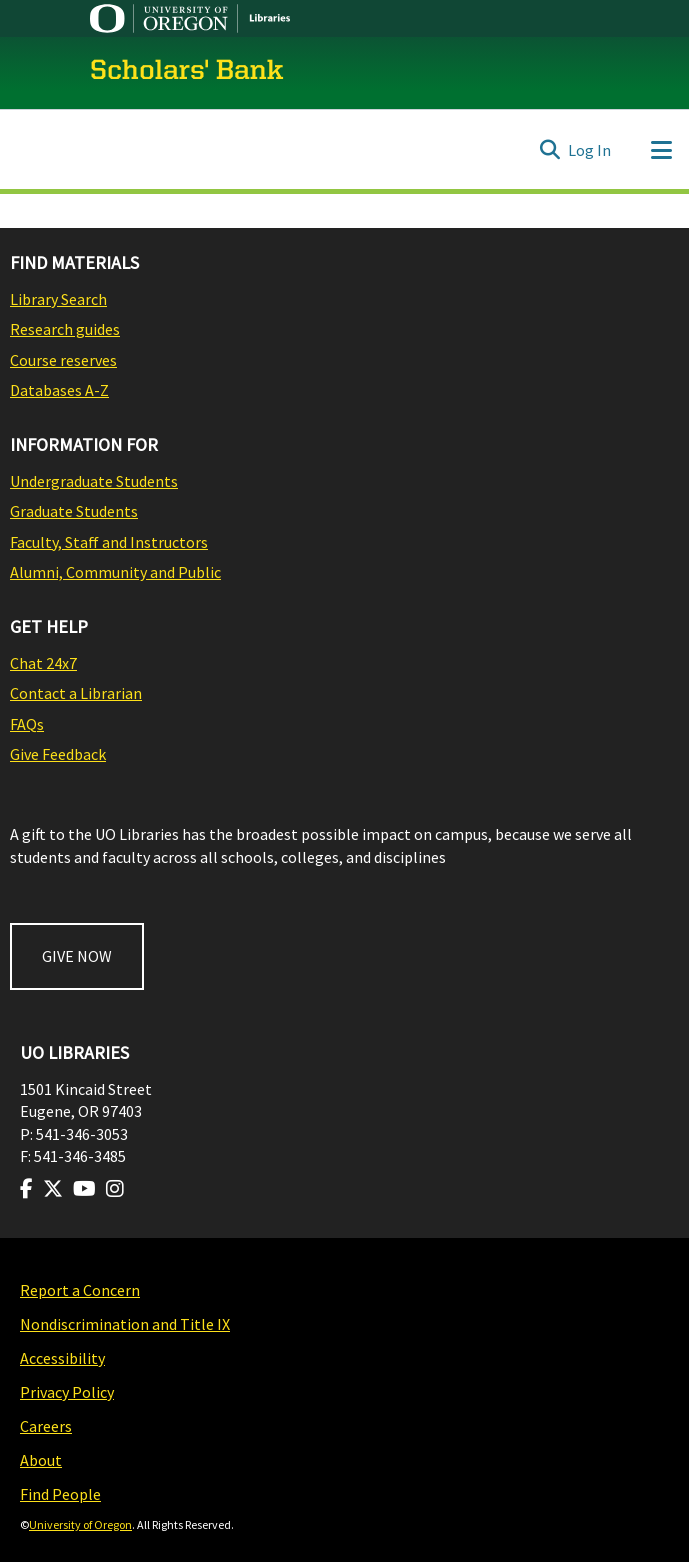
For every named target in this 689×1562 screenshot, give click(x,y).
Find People (60, 1494)
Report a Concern (80, 1290)
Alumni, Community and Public (115, 572)
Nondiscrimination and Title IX (125, 1324)
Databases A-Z (59, 390)
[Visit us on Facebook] (26, 1189)
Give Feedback (58, 754)
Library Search (58, 299)
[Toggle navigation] (661, 150)
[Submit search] (549, 150)
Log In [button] (590, 150)
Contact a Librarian (76, 693)
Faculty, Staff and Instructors (109, 542)
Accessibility (62, 1358)
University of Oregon (80, 1524)
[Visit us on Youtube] (84, 1189)
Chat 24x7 (43, 663)
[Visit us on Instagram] (115, 1189)
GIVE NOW (77, 956)
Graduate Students (74, 511)
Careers (46, 1426)
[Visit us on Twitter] (53, 1189)
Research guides (65, 329)
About (41, 1460)
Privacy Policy (67, 1392)
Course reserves (63, 360)
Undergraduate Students (94, 481)
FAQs (27, 724)
